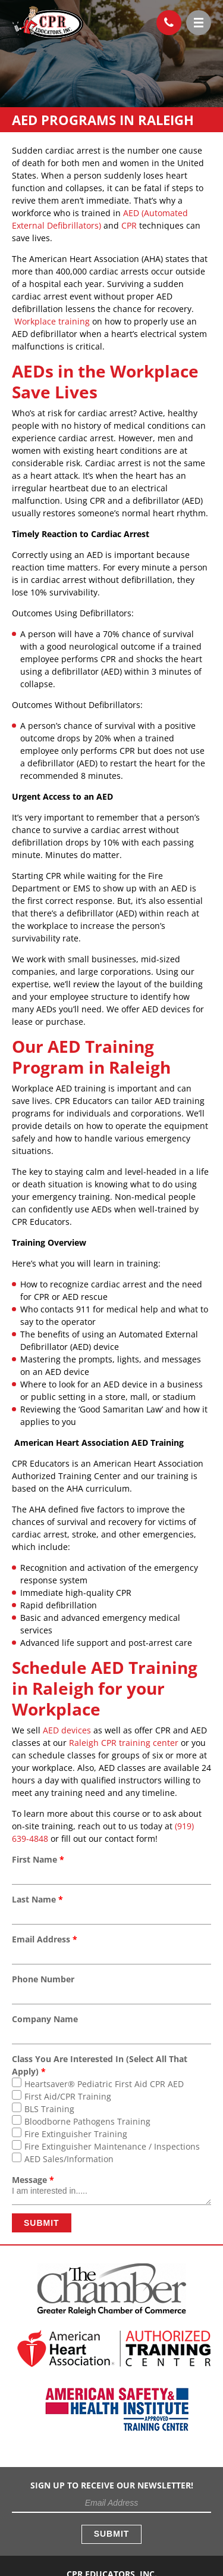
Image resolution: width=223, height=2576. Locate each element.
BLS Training (49, 2109)
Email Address (44, 1939)
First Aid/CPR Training (67, 2096)
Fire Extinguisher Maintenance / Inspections (112, 2146)
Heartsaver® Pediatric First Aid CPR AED (104, 2084)
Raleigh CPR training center (123, 1742)
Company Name (45, 2019)
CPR (129, 225)
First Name (38, 1859)
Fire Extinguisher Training (75, 2134)
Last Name (37, 1899)
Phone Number (43, 1979)
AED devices (67, 1730)
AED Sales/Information (69, 2159)
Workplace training (52, 321)
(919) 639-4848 (165, 20)
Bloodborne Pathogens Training (87, 2121)
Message (33, 2179)
